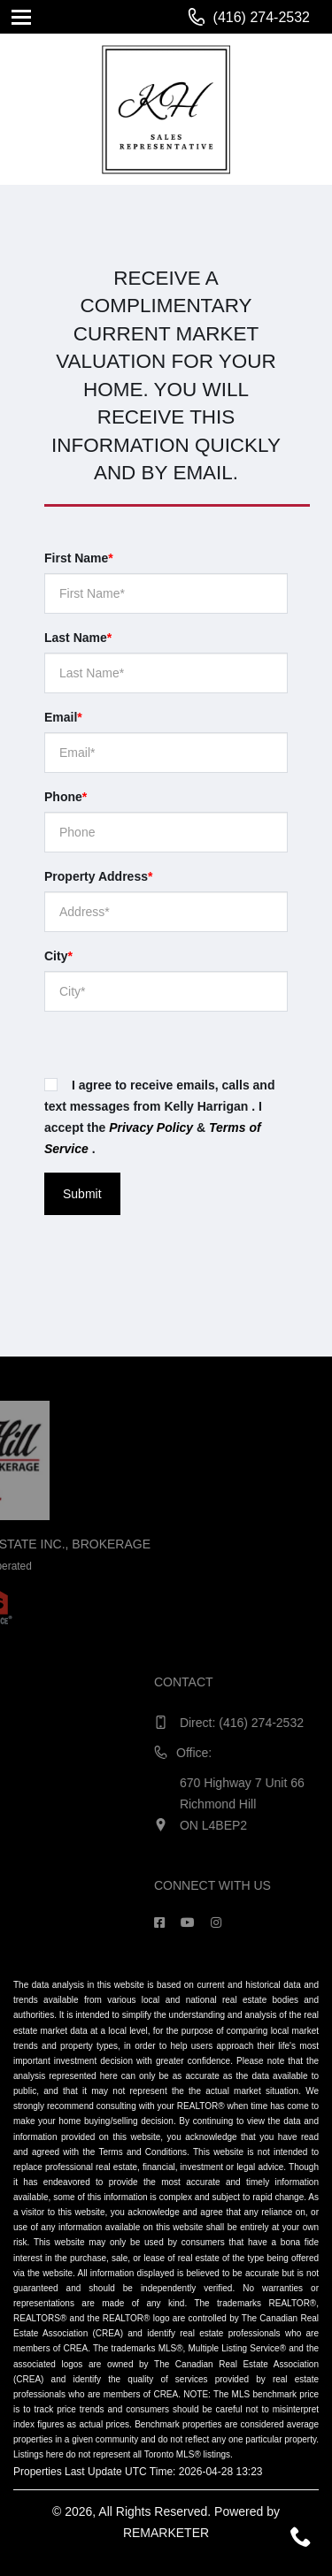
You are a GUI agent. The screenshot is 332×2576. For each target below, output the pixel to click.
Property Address (98, 876)
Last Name (78, 638)
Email (63, 717)
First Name (78, 558)
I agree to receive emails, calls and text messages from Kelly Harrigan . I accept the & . (159, 1117)
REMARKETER (166, 2533)
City (58, 956)
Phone (65, 797)
